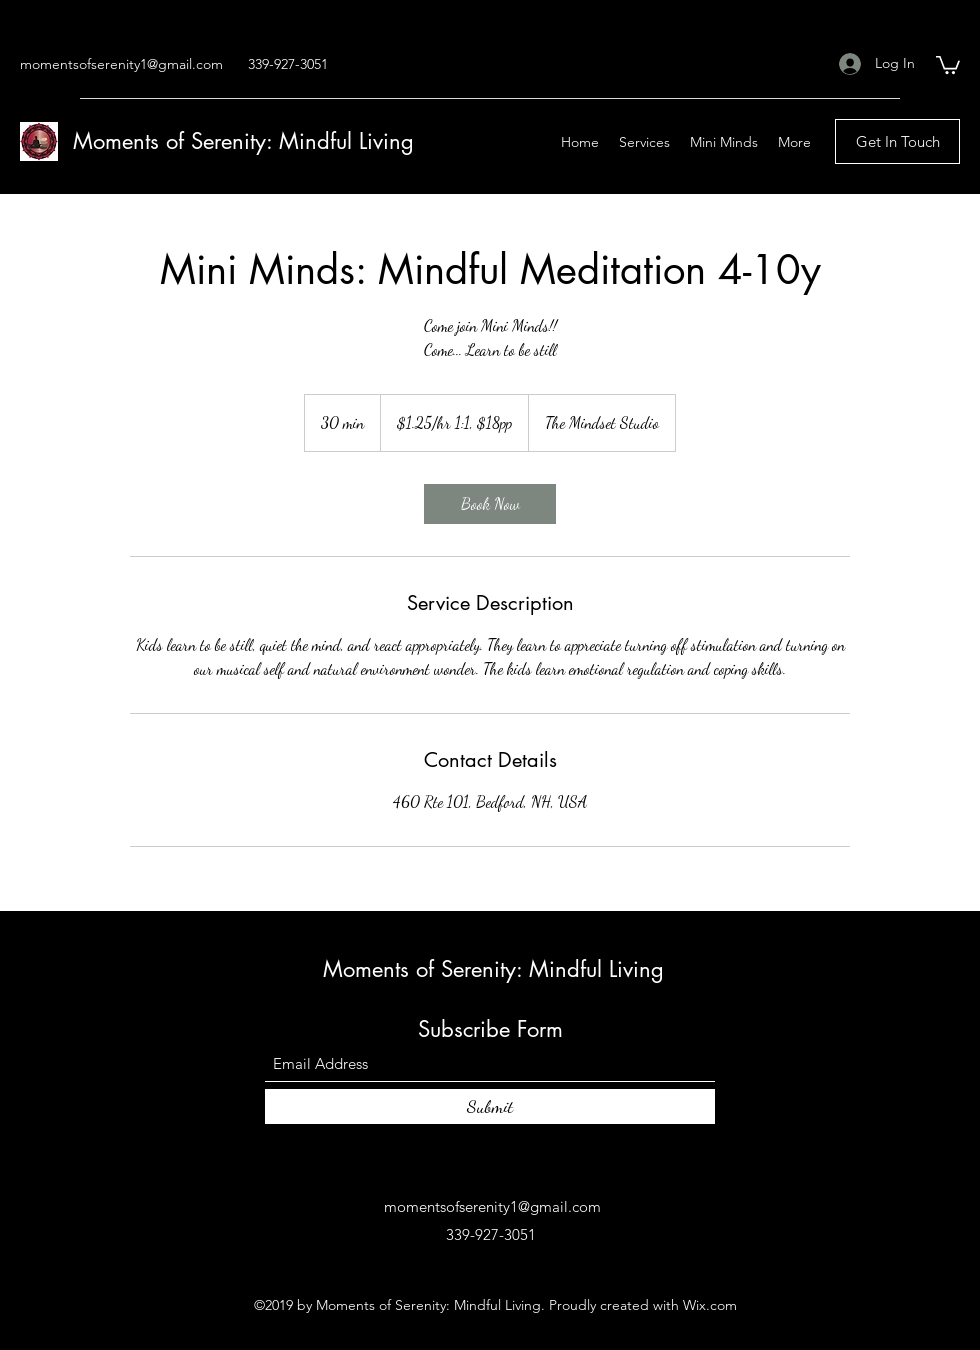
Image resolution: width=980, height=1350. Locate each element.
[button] (948, 64)
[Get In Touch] (897, 141)
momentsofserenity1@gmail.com (121, 64)
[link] (490, 504)
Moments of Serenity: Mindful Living (243, 141)
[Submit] (490, 1106)
